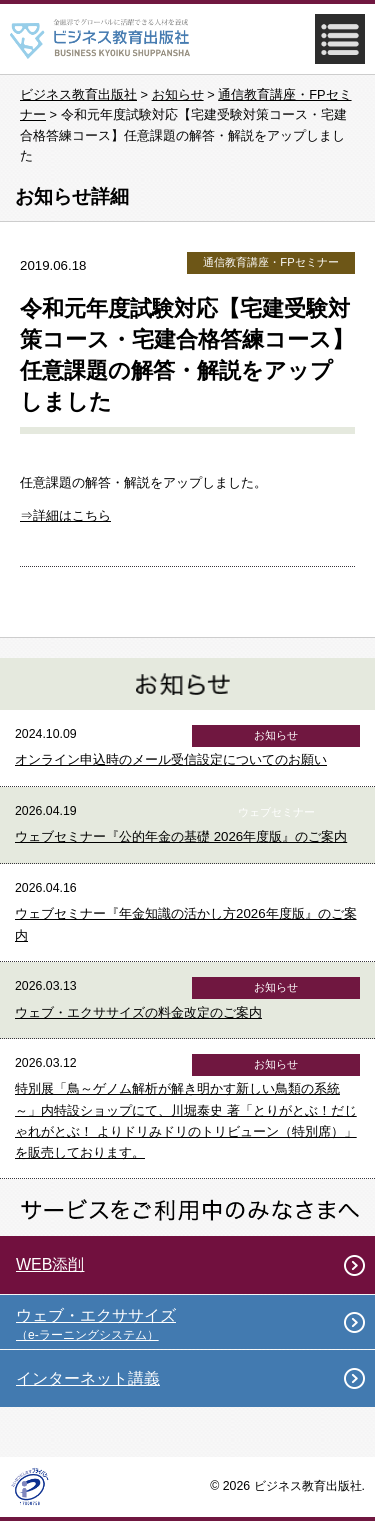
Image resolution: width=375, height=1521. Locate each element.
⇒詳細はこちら (65, 515)
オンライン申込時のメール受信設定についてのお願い (171, 759)
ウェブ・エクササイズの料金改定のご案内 (138, 1012)
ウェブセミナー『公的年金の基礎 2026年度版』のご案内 (181, 836)
